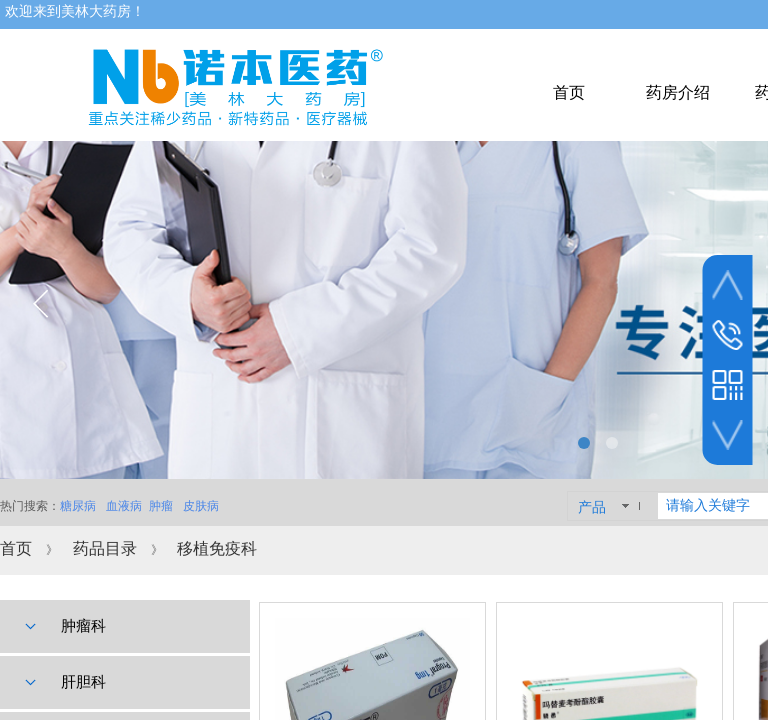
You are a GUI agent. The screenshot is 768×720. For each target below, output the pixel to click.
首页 (16, 548)
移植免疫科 (217, 548)
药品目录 (105, 548)
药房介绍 (678, 92)
